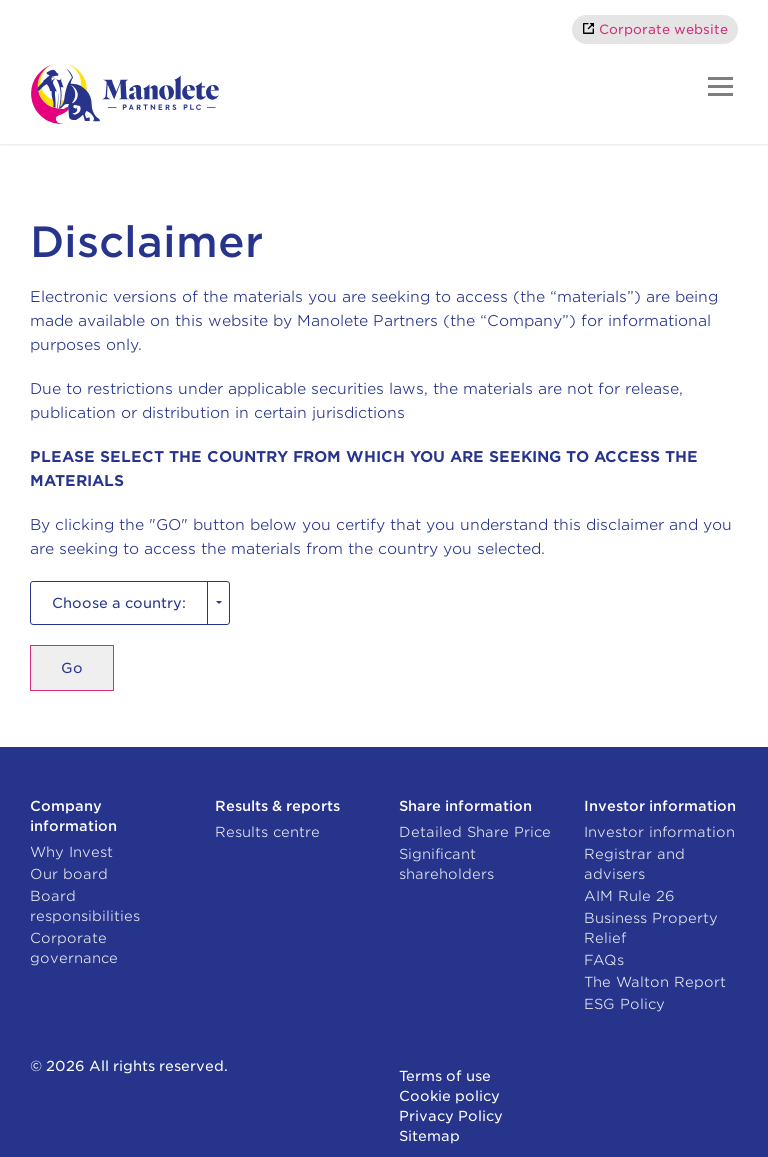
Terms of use (445, 1076)
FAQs (604, 960)
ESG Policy (624, 1004)
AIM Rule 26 (629, 896)
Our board (69, 874)
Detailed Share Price (475, 832)
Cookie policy (449, 1096)
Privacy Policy (451, 1116)
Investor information (659, 832)
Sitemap (429, 1136)
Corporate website (663, 29)
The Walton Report (655, 982)
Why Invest (71, 852)
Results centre (267, 832)
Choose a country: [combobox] (119, 603)
